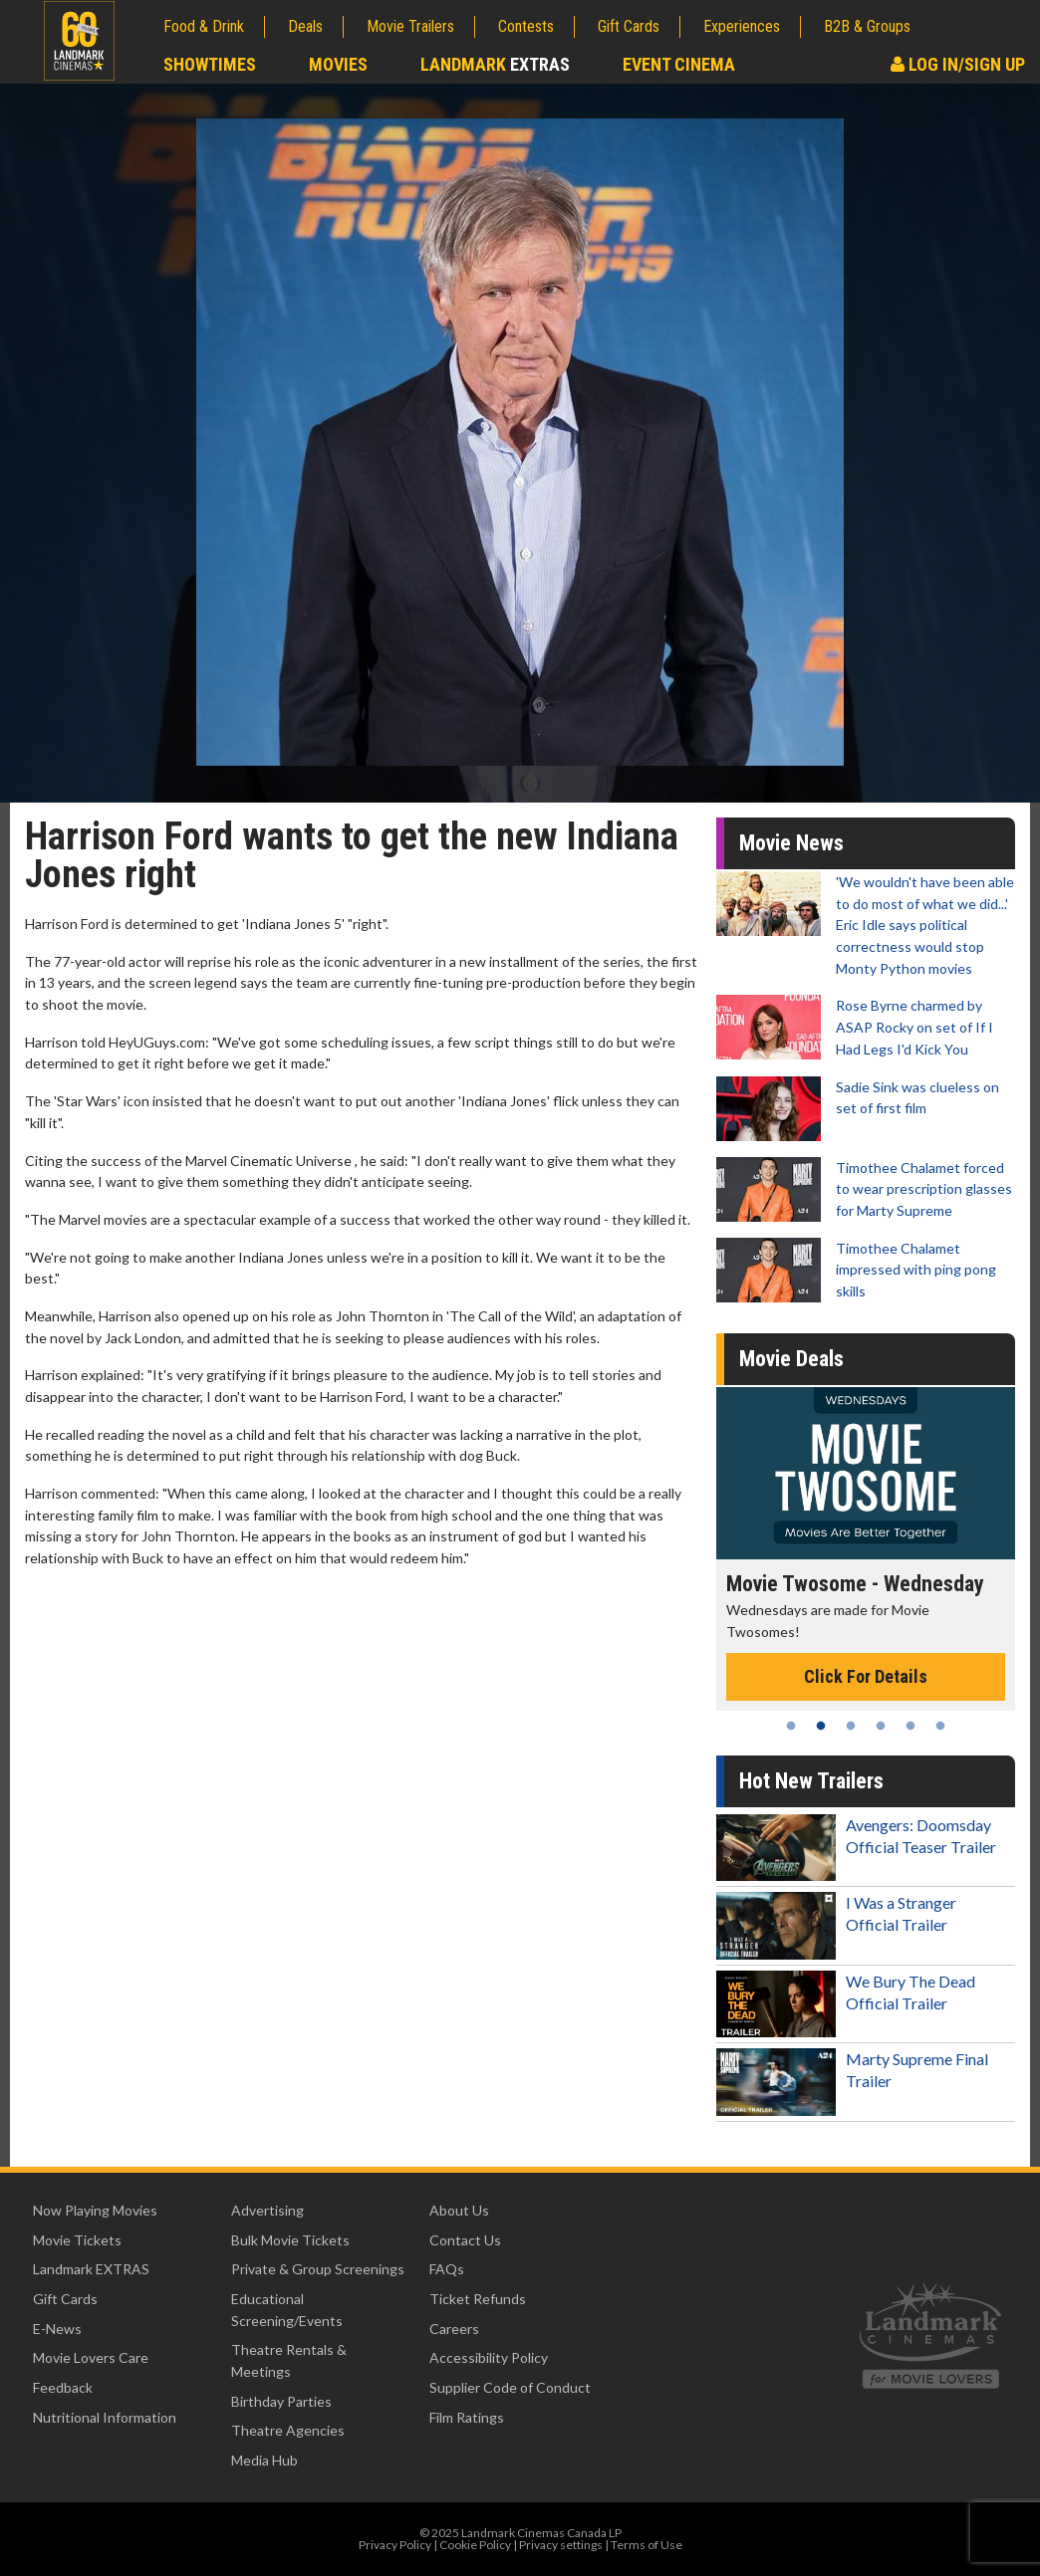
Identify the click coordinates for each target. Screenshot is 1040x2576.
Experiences (741, 26)
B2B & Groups (867, 26)
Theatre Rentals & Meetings (289, 2360)
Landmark (495, 64)
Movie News (791, 842)
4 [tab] (881, 1726)
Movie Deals (791, 1358)
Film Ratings (466, 2417)
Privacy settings (561, 2544)
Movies (338, 64)
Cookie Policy (475, 2544)
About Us (459, 2210)
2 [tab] (821, 1726)
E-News (57, 2328)
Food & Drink (203, 26)
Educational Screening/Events (287, 2309)
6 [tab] (940, 1726)
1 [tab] (791, 1726)
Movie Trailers (410, 26)
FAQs (446, 2268)
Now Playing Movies (95, 2210)
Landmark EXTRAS (91, 2268)
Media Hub (264, 2460)
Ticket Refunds (477, 2298)
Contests (526, 26)
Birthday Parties (281, 2401)
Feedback (63, 2387)
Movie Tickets (77, 2239)
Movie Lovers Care (90, 2357)
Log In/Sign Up (958, 64)
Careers (454, 2328)
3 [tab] (851, 1726)
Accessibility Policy (488, 2357)
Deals (305, 26)
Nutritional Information (104, 2417)
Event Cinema (679, 64)
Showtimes (209, 64)
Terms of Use (646, 2544)
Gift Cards (628, 26)
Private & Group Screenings (317, 2268)
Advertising (267, 2210)
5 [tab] (910, 1726)
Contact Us (465, 2239)
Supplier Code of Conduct (510, 2387)
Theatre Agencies (288, 2430)
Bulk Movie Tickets (290, 2239)
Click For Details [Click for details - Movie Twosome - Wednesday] (865, 1676)
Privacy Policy (395, 2544)
